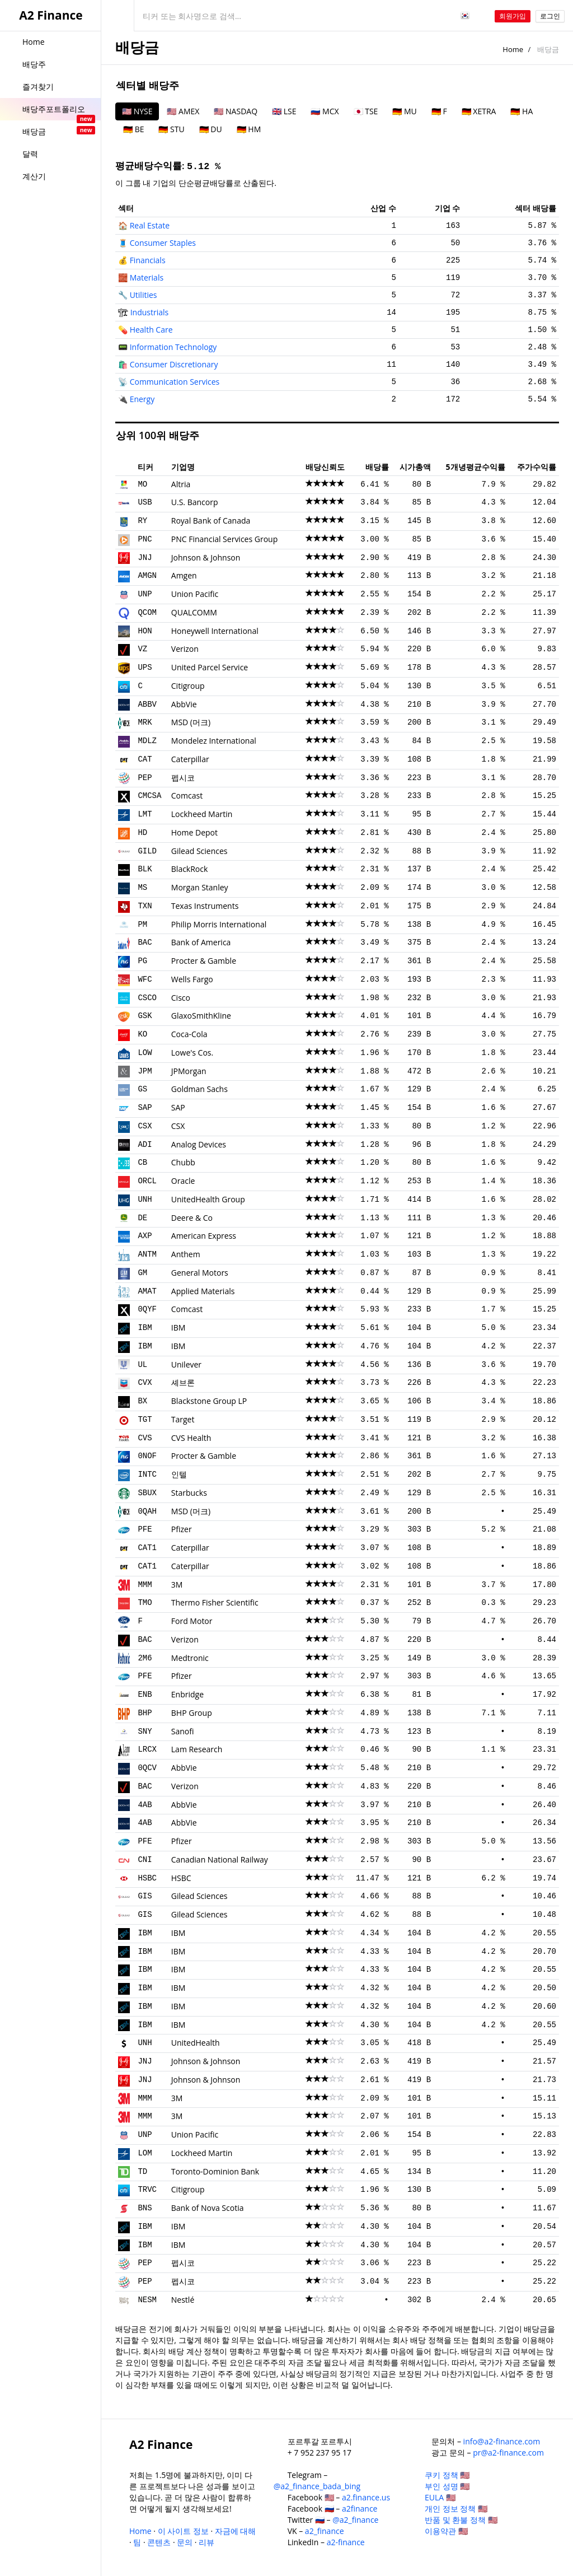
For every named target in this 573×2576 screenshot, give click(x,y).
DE (142, 1218)
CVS (145, 1438)
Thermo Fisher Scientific (215, 1602)
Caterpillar (190, 759)
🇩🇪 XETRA (479, 111)
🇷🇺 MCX (325, 111)
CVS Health (191, 1437)
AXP (145, 1235)
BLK (145, 869)
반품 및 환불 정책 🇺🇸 (461, 2519)
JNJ (145, 557)
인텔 (179, 1474)
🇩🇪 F (439, 111)
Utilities (143, 295)
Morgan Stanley (199, 887)
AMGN (147, 575)
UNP (145, 594)
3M (177, 1584)
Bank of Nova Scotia (207, 2207)
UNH (145, 1199)
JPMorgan (188, 1071)
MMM (145, 1584)
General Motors (199, 1272)
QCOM (147, 612)
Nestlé (182, 2299)
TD (142, 2171)
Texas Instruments (205, 905)
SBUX (147, 1492)
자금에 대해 (235, 2531)
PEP (145, 777)
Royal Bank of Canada (211, 520)
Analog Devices (198, 1144)
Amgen (184, 575)
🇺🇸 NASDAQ (235, 111)
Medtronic (190, 1658)
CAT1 (147, 1547)
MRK (145, 722)
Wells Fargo (192, 979)
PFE (145, 1529)
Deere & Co (192, 1217)
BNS (145, 2208)
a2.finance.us (366, 2497)
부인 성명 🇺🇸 (447, 2486)
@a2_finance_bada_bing (317, 2486)
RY (142, 520)
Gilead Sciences (199, 851)
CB (142, 1162)
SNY (145, 1731)
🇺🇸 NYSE (137, 111)
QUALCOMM (194, 612)
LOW (145, 1052)
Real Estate (150, 225)
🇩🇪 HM (249, 129)
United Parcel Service (209, 667)
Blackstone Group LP (209, 1401)
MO (142, 484)
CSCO (147, 997)
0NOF (147, 1456)
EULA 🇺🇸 (440, 2497)
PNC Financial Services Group (224, 539)
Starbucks (189, 1492)
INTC (147, 1474)
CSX (145, 1126)
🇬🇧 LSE (284, 111)
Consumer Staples (163, 242)
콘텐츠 (159, 2542)
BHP (145, 1713)
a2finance (360, 2508)
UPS (145, 667)
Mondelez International (213, 740)
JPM (145, 1071)
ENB (145, 1694)
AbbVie (184, 704)
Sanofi (182, 1731)
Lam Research (197, 1749)
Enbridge (187, 1694)
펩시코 (183, 777)
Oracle (183, 1180)
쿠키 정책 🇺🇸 (447, 2475)
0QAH (147, 1511)
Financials (148, 260)
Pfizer (181, 1529)
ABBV (147, 704)
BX (142, 1401)
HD (142, 832)
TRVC (147, 2189)
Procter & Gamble (203, 960)
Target (183, 1419)
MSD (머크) (190, 722)
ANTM (147, 1254)
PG (142, 960)
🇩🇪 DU (210, 129)
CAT (145, 759)
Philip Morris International (218, 924)
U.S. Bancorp (194, 502)
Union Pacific (194, 594)
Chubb (183, 1162)
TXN (145, 906)
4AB (145, 1804)
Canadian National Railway (219, 1859)
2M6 (145, 1658)
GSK (145, 1015)
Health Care (151, 329)
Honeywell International (215, 631)
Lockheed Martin (202, 814)
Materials (146, 277)
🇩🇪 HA (521, 111)
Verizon (185, 648)
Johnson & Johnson (206, 557)
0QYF (147, 1309)
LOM (145, 2153)
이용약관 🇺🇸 (446, 2531)
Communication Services (175, 381)
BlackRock (189, 869)
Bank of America (201, 942)
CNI (145, 1859)
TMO (145, 1602)
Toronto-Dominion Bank (215, 2171)
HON (145, 631)
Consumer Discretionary (174, 364)
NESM (147, 2299)
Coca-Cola (189, 1034)
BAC (145, 942)
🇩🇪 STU (171, 129)
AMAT (147, 1291)
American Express (203, 1235)
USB (145, 502)
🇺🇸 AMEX (183, 111)
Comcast (187, 795)
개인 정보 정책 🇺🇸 (456, 2508)
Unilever (186, 1364)
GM (142, 1272)
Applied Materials (203, 1291)
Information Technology (173, 347)
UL (142, 1364)
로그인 (550, 16)
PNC (145, 539)
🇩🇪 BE (133, 129)
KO (142, 1034)
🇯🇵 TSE (366, 111)
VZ (142, 649)
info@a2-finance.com (502, 2441)
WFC (145, 979)
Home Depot (194, 832)
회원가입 (512, 16)
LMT (145, 814)
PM (142, 924)
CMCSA (149, 795)
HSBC (147, 1878)
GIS (145, 1896)
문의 (184, 2542)
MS (142, 887)
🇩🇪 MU (404, 111)
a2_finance (324, 2531)
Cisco (180, 997)
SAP (145, 1107)
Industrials (149, 312)
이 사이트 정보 (183, 2531)
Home (512, 49)
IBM (145, 1327)
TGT (145, 1419)
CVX (145, 1382)
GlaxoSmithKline (201, 1015)
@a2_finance (355, 2519)
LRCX (147, 1749)
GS (142, 1089)
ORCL (147, 1181)
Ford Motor (192, 1621)
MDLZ (147, 740)
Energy (142, 399)
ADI (145, 1144)
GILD (147, 851)
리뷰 (206, 2542)
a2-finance (346, 2542)
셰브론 (183, 1382)
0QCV (147, 1767)
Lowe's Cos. (192, 1052)
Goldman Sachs (199, 1089)
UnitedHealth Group (208, 1199)
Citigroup (188, 685)
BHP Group (191, 1712)
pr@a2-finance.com (508, 2452)
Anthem (185, 1254)
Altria (180, 484)
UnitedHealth (195, 2042)
